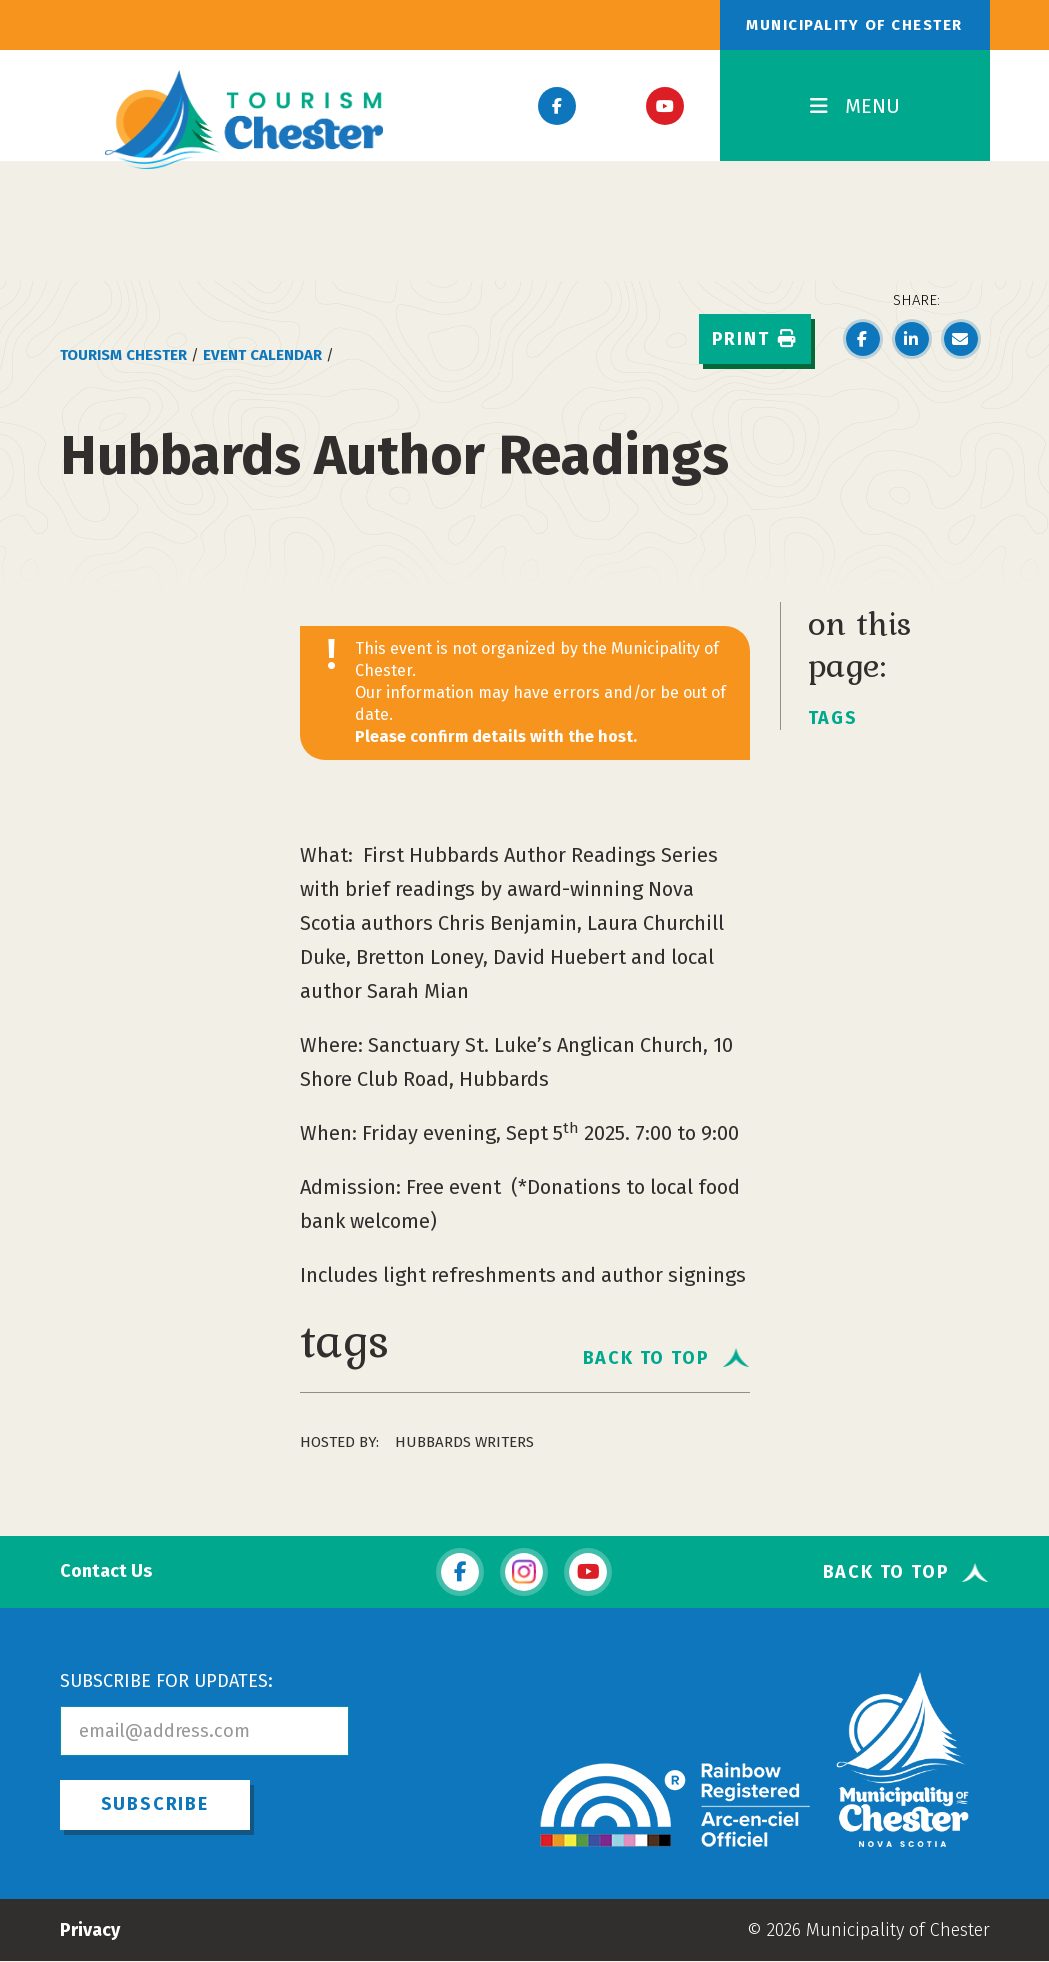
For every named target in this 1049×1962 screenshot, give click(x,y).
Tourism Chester (123, 355)
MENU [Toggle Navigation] (855, 106)
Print (755, 339)
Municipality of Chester (854, 25)
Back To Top (646, 1357)
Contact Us (106, 1571)
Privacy (90, 1930)
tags (833, 718)
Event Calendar (262, 355)
